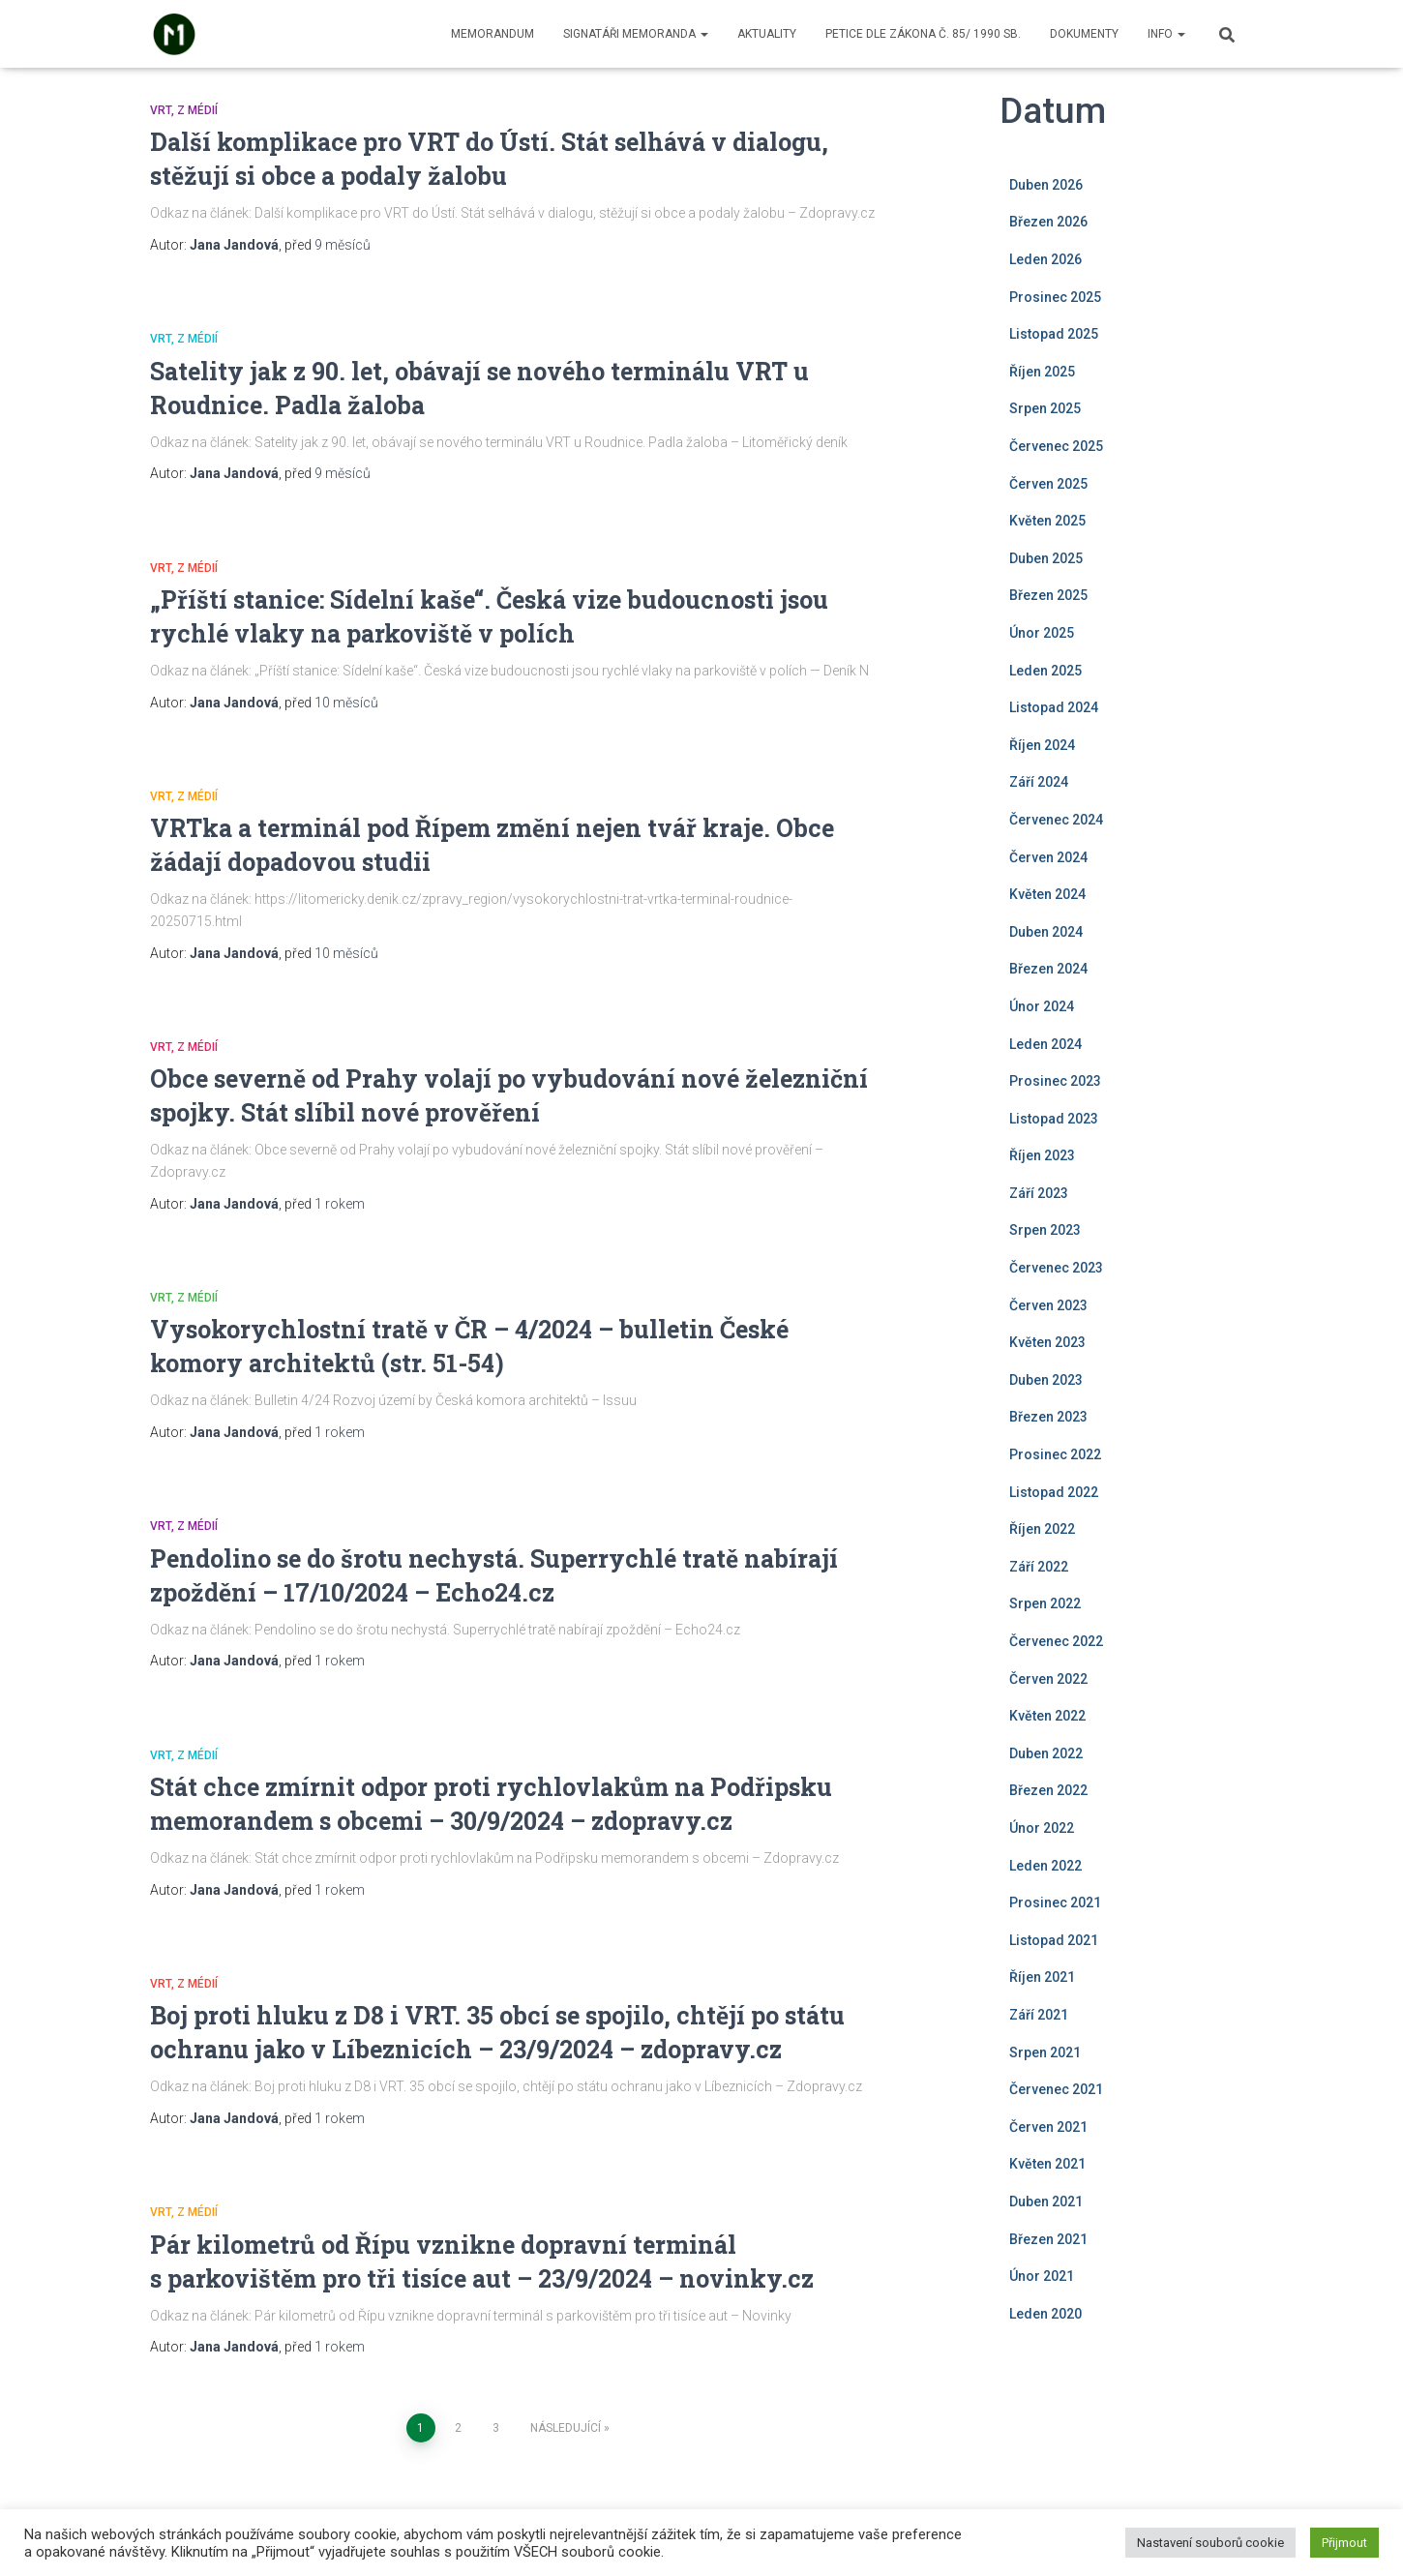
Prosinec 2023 (1055, 1081)
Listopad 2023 (1053, 1118)
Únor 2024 (1041, 1006)
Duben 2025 (1046, 558)
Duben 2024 (1046, 932)
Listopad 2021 (1053, 1940)
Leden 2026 (1045, 259)
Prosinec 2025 (1055, 297)
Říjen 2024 (1042, 745)
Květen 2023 (1047, 1342)
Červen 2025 (1048, 484)
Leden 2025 (1045, 670)
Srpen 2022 (1045, 1603)
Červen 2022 (1048, 1679)
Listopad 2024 (1053, 707)
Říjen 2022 (1042, 1529)
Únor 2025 (1041, 633)
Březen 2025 (1048, 595)
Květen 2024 (1047, 894)
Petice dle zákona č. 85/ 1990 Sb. (923, 34)
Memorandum (492, 34)
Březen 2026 (1048, 221)
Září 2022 (1038, 1566)
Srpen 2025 (1045, 408)
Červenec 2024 (1056, 819)
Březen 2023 (1048, 1416)
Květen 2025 (1047, 520)
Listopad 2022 (1053, 1492)
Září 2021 (1038, 2014)
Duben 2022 (1046, 1753)
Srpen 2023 (1045, 1230)
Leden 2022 (1045, 1865)
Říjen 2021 (1042, 1977)
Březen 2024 (1048, 968)
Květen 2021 (1047, 2164)
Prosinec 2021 (1055, 1902)
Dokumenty (1084, 34)
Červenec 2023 (1056, 1267)
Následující (565, 2428)
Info (1166, 34)
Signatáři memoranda (635, 34)
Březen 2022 (1048, 1790)
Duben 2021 (1046, 2201)
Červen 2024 (1048, 857)
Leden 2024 (1045, 1044)
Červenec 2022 (1056, 1641)
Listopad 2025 (1053, 334)
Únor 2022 (1041, 1828)
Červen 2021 (1048, 2127)
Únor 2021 (1041, 2276)
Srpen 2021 (1045, 2052)
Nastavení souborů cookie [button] (1210, 2542)
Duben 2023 (1046, 1380)
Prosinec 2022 (1055, 1454)
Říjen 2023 (1042, 1155)
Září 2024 (1038, 782)
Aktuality (766, 34)
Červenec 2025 (1056, 446)
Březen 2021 (1048, 2239)
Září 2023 (1038, 1193)
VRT (160, 110)
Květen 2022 (1047, 1715)
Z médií (197, 110)
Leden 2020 (1045, 2313)
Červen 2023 (1048, 1305)
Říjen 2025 (1042, 371)
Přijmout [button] (1344, 2542)
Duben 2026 (1046, 185)
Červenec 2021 (1056, 2089)
